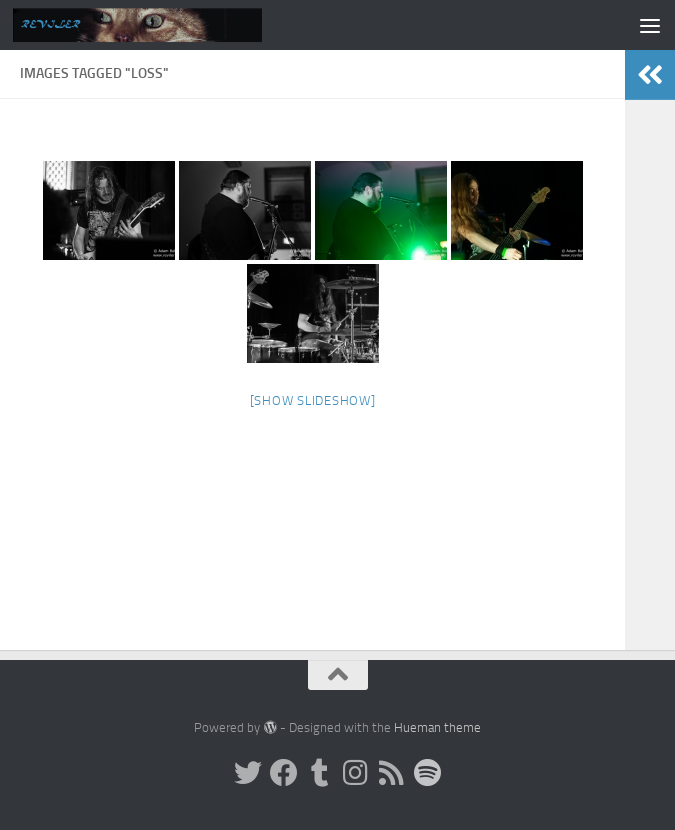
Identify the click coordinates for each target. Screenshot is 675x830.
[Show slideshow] (313, 400)
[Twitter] (248, 773)
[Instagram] (356, 773)
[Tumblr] (320, 773)
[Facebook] (284, 773)
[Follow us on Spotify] (428, 773)
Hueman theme (437, 727)
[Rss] (392, 773)
